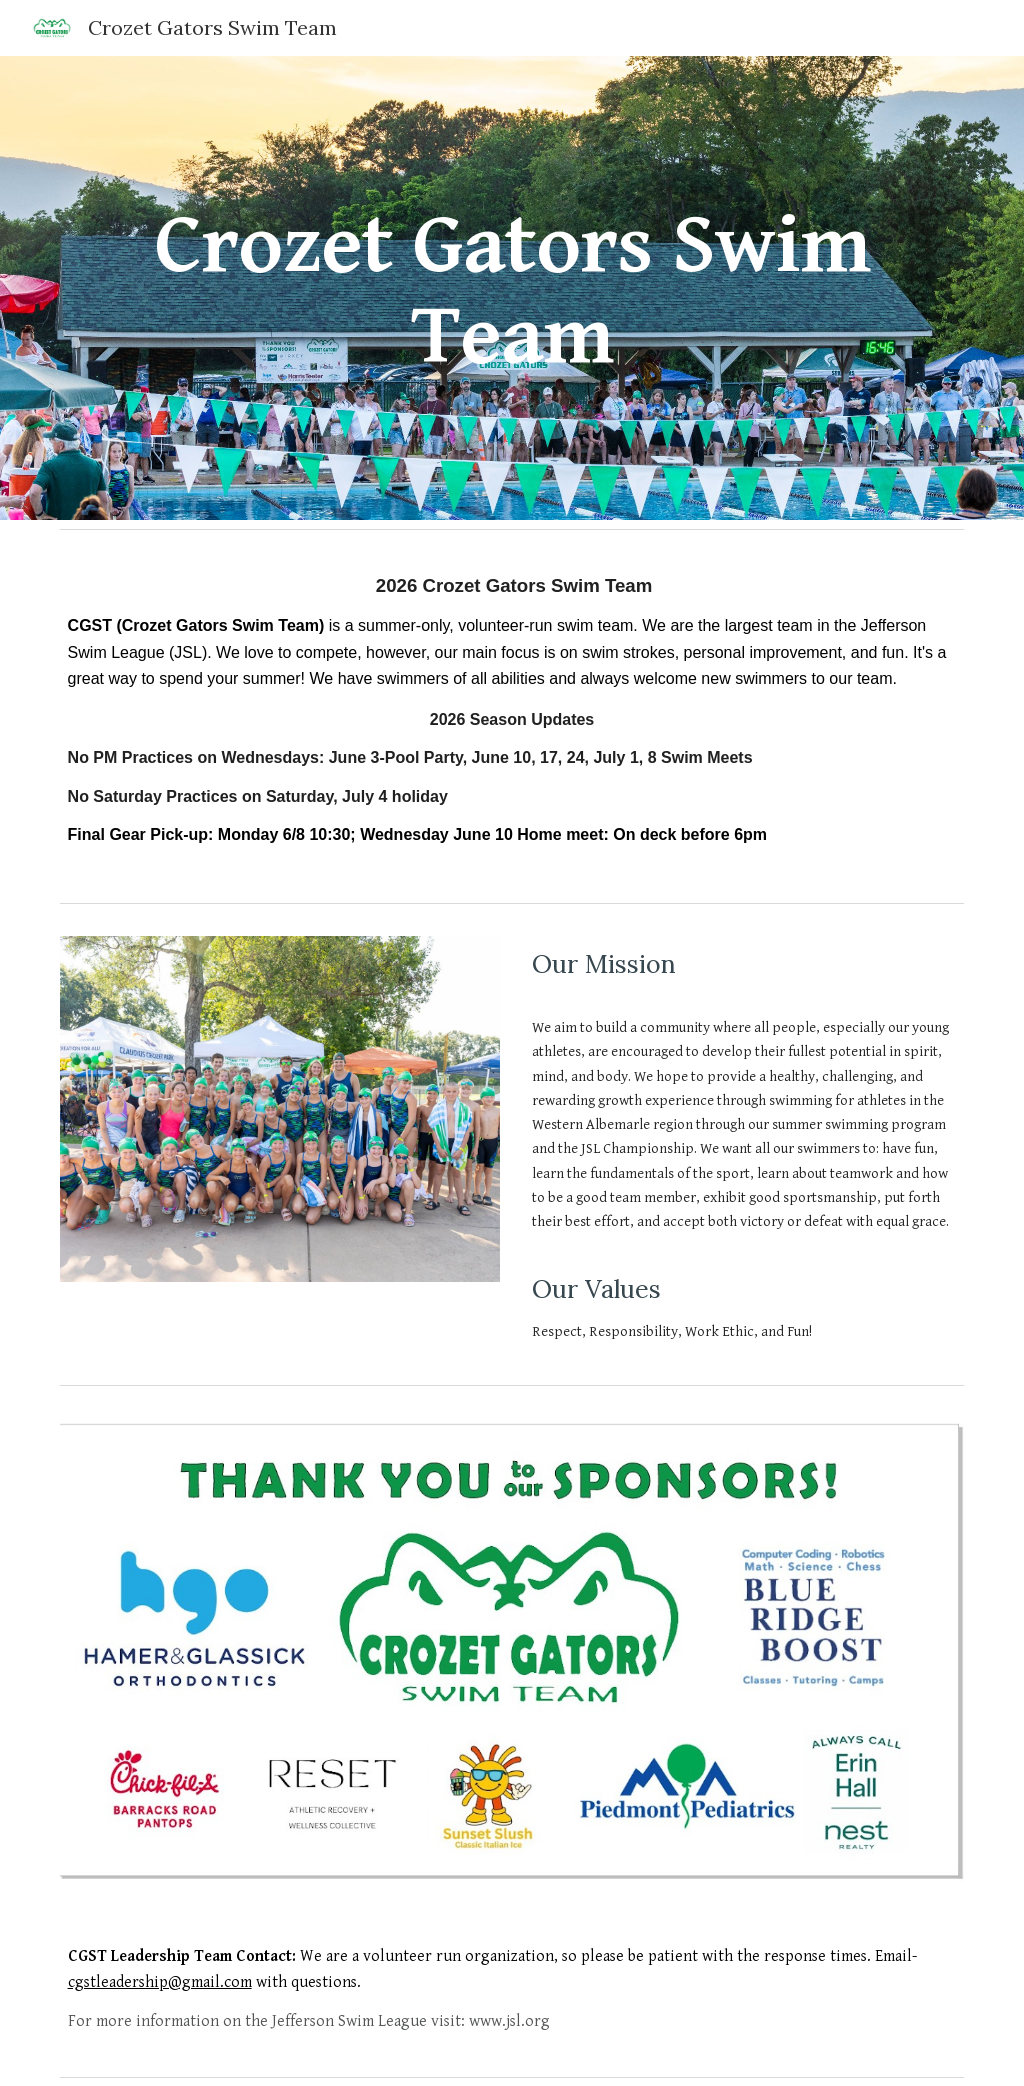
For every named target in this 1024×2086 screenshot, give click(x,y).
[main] (512, 288)
